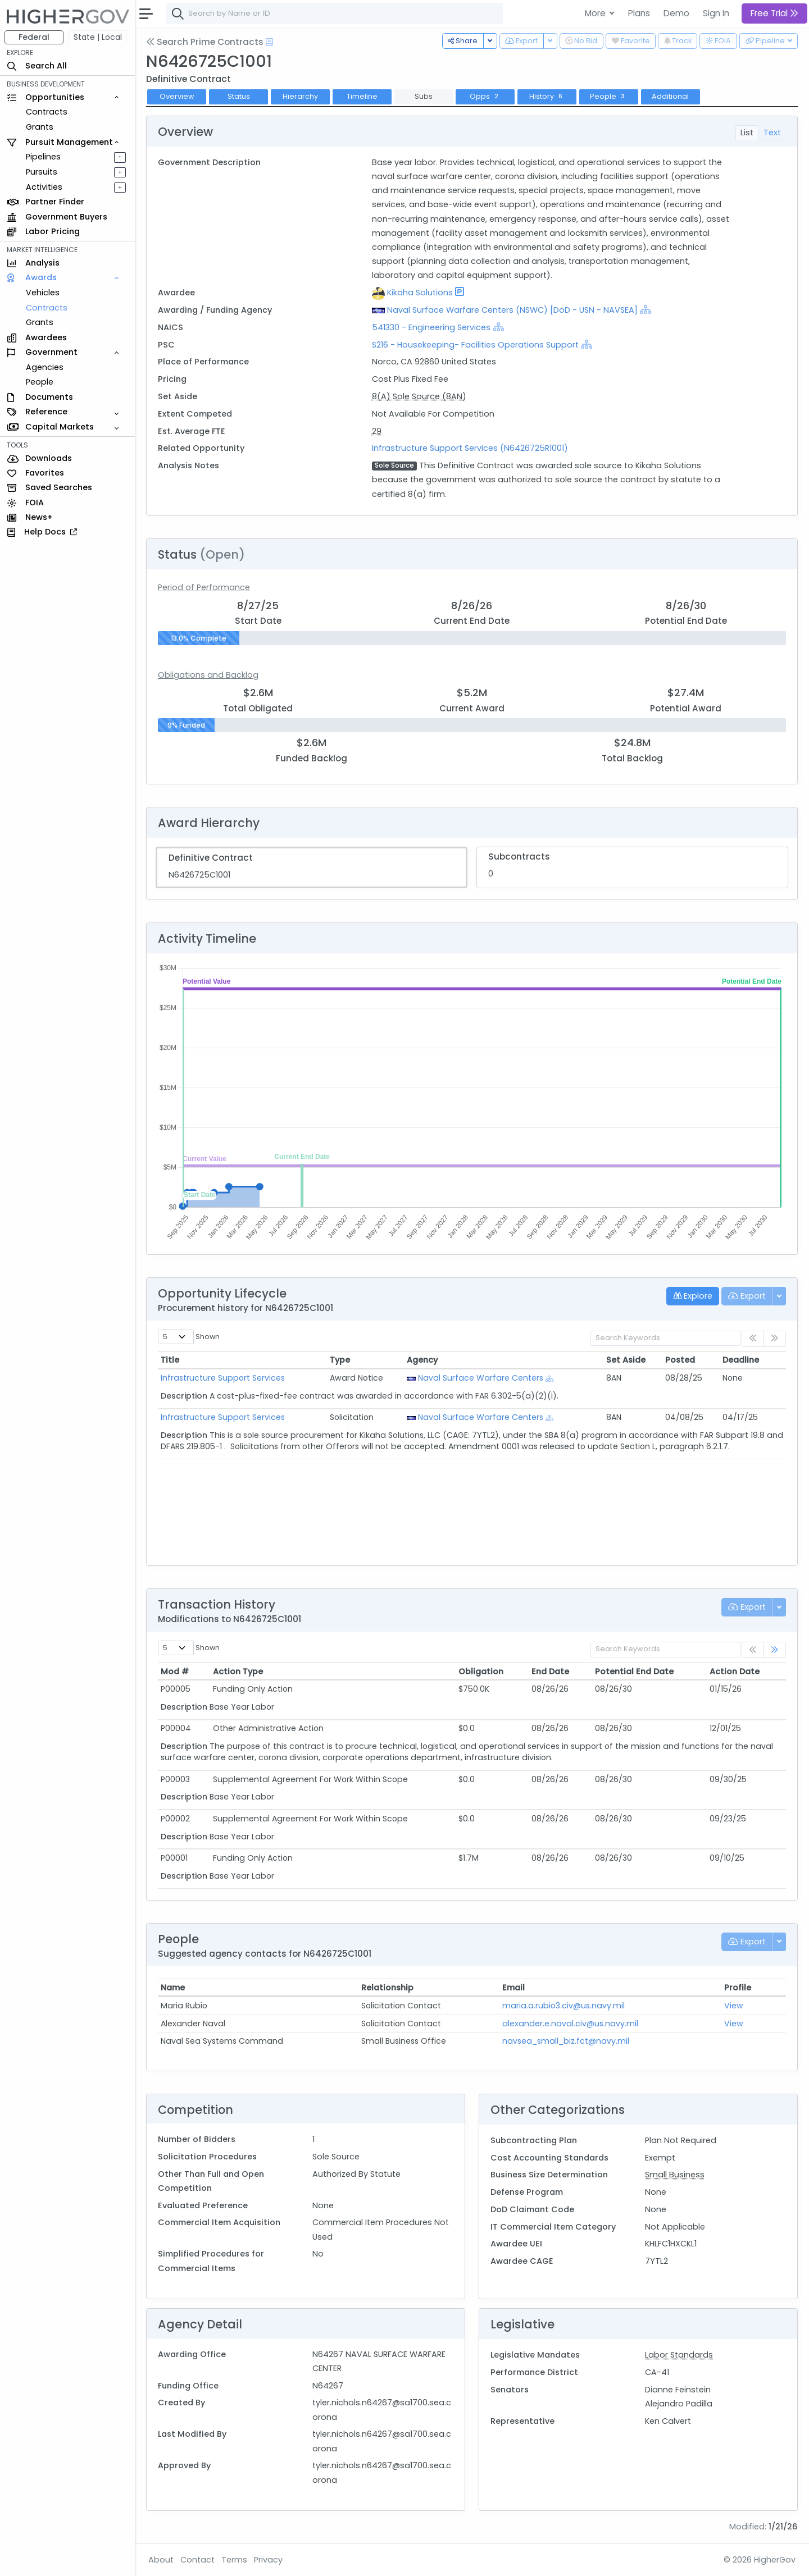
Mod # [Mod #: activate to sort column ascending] (175, 1671)
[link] (774, 1650)
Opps (485, 96)
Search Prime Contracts (204, 42)
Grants (39, 127)
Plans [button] (639, 13)
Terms (234, 2559)
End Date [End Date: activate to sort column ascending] (550, 1671)
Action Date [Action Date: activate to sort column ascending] (735, 1671)
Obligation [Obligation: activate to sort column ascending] (480, 1671)
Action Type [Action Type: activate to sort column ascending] (238, 1671)
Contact (197, 2559)
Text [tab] (772, 132)
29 (376, 431)
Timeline (362, 96)
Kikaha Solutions (420, 292)
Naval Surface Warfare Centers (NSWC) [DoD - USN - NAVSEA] (512, 310)
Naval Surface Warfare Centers (480, 1377)
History (547, 96)
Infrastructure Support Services (223, 1377)
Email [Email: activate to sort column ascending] (513, 1987)
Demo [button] (676, 13)
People (39, 381)
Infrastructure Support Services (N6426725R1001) (470, 448)
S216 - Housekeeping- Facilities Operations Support (475, 344)
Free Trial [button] (774, 13)
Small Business (675, 2174)
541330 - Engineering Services (431, 327)
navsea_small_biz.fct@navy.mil (565, 2041)
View (733, 2005)
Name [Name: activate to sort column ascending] (173, 1987)
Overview (177, 96)
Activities (44, 187)
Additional (670, 96)
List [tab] (746, 132)
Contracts (46, 111)
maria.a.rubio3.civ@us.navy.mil (563, 2005)
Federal (34, 37)
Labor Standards (679, 2354)
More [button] (596, 13)
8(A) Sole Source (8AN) (419, 396)
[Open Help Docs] (269, 42)
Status (239, 96)
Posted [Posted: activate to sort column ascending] (680, 1359)
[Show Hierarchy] (645, 309)
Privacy (268, 2559)
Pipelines (43, 156)
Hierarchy (300, 96)
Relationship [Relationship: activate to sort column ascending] (387, 1987)
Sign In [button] (716, 13)
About (161, 2559)
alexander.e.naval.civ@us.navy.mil (570, 2023)
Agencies (44, 367)
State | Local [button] (98, 37)
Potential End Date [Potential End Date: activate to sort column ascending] (634, 1671)
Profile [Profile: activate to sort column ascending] (737, 1987)
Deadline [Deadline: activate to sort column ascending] (740, 1359)
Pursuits (41, 171)
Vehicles (43, 292)
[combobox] (334, 13)
